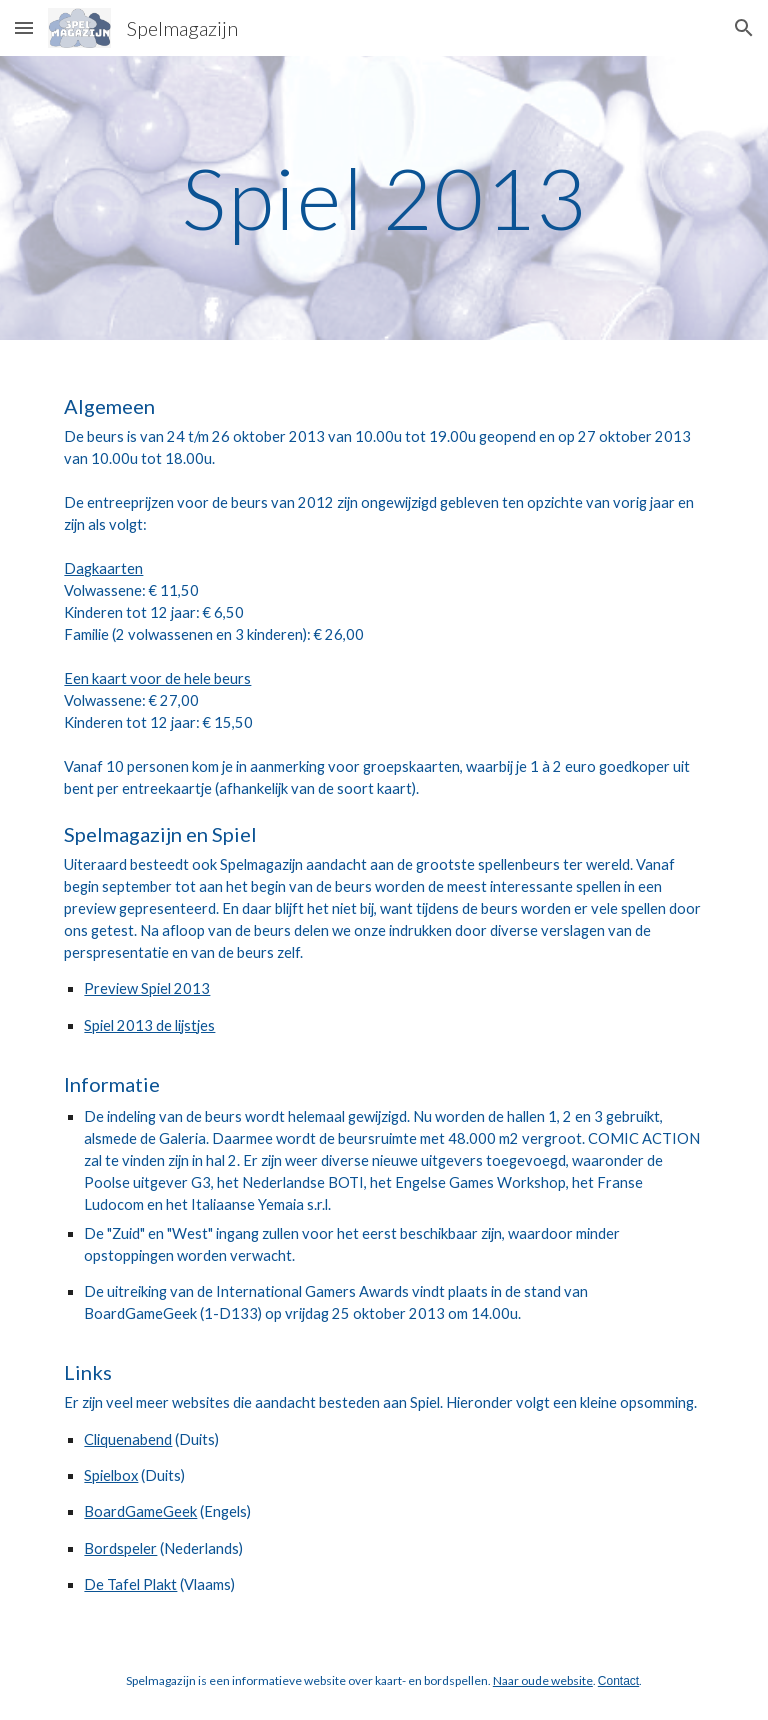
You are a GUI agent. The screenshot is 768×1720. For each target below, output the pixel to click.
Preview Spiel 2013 (147, 988)
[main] (383, 197)
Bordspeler (120, 1548)
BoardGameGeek (140, 1511)
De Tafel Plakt (130, 1584)
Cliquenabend (128, 1439)
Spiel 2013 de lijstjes (149, 1025)
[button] (24, 27)
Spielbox (111, 1475)
